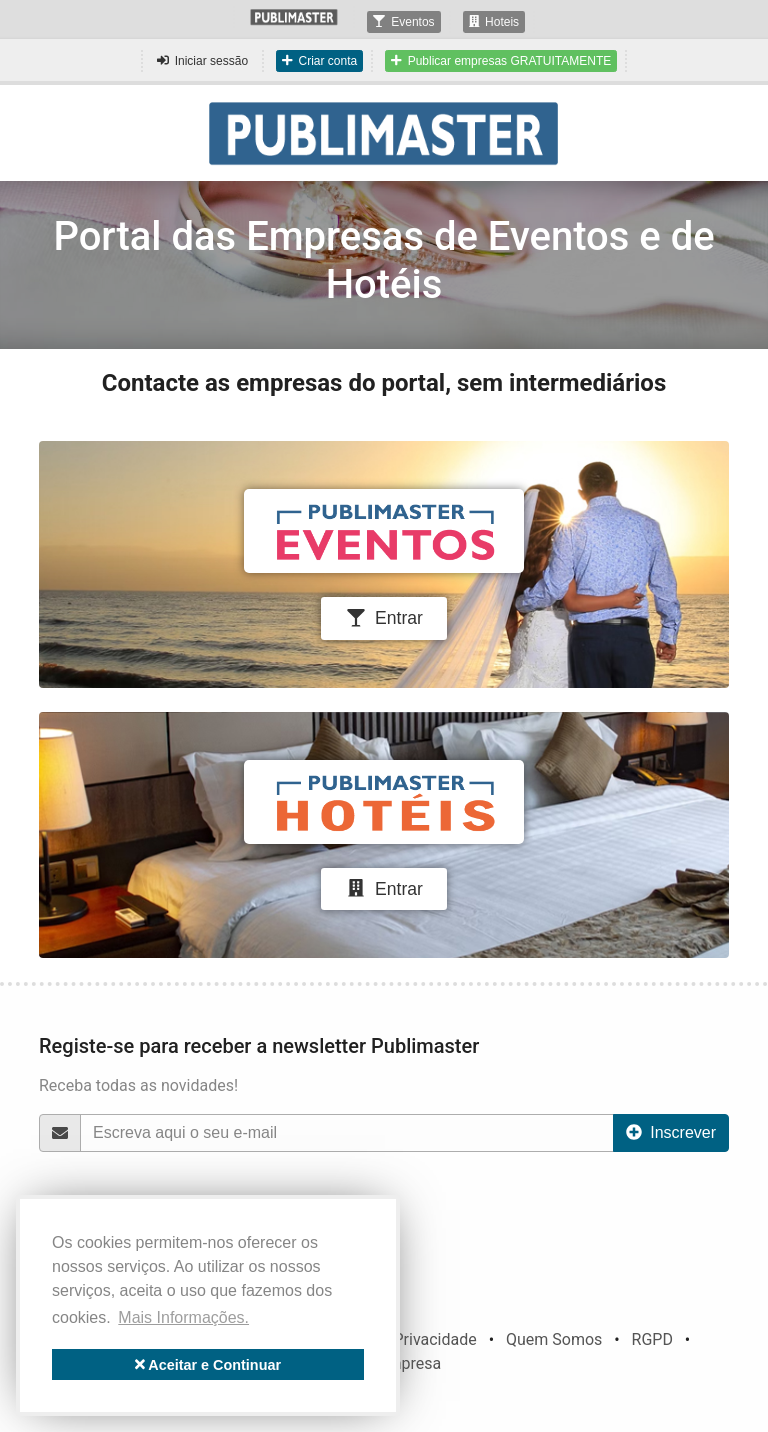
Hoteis (494, 22)
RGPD (652, 1339)
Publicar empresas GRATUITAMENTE (501, 61)
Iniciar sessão (202, 61)
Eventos (403, 22)
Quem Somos (554, 1339)
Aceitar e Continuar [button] (208, 1365)
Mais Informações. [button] (183, 1317)
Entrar (384, 618)
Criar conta (319, 61)
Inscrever (671, 1132)
